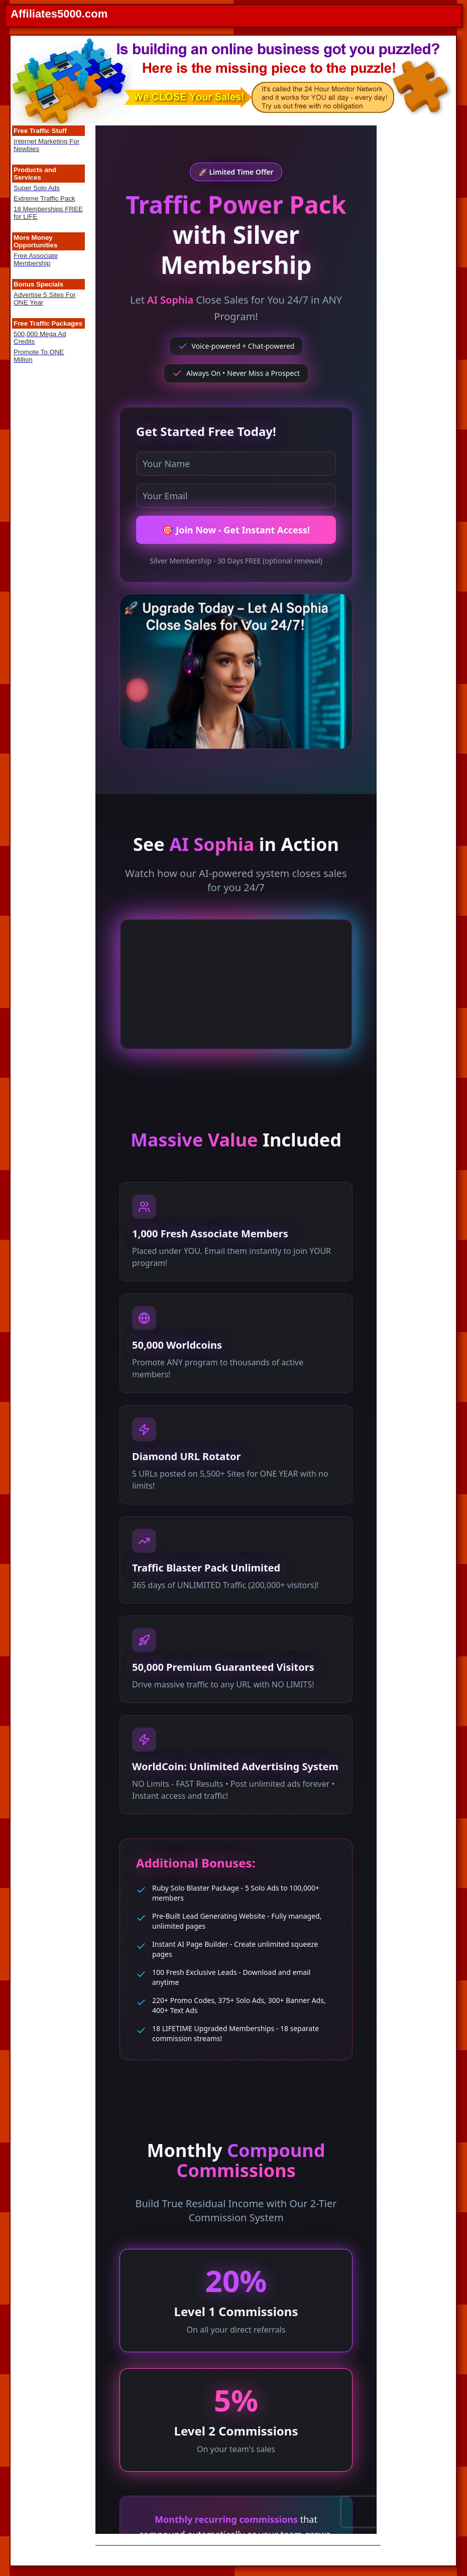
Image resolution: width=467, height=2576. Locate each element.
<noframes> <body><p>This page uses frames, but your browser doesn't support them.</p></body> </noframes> (236, 1329)
